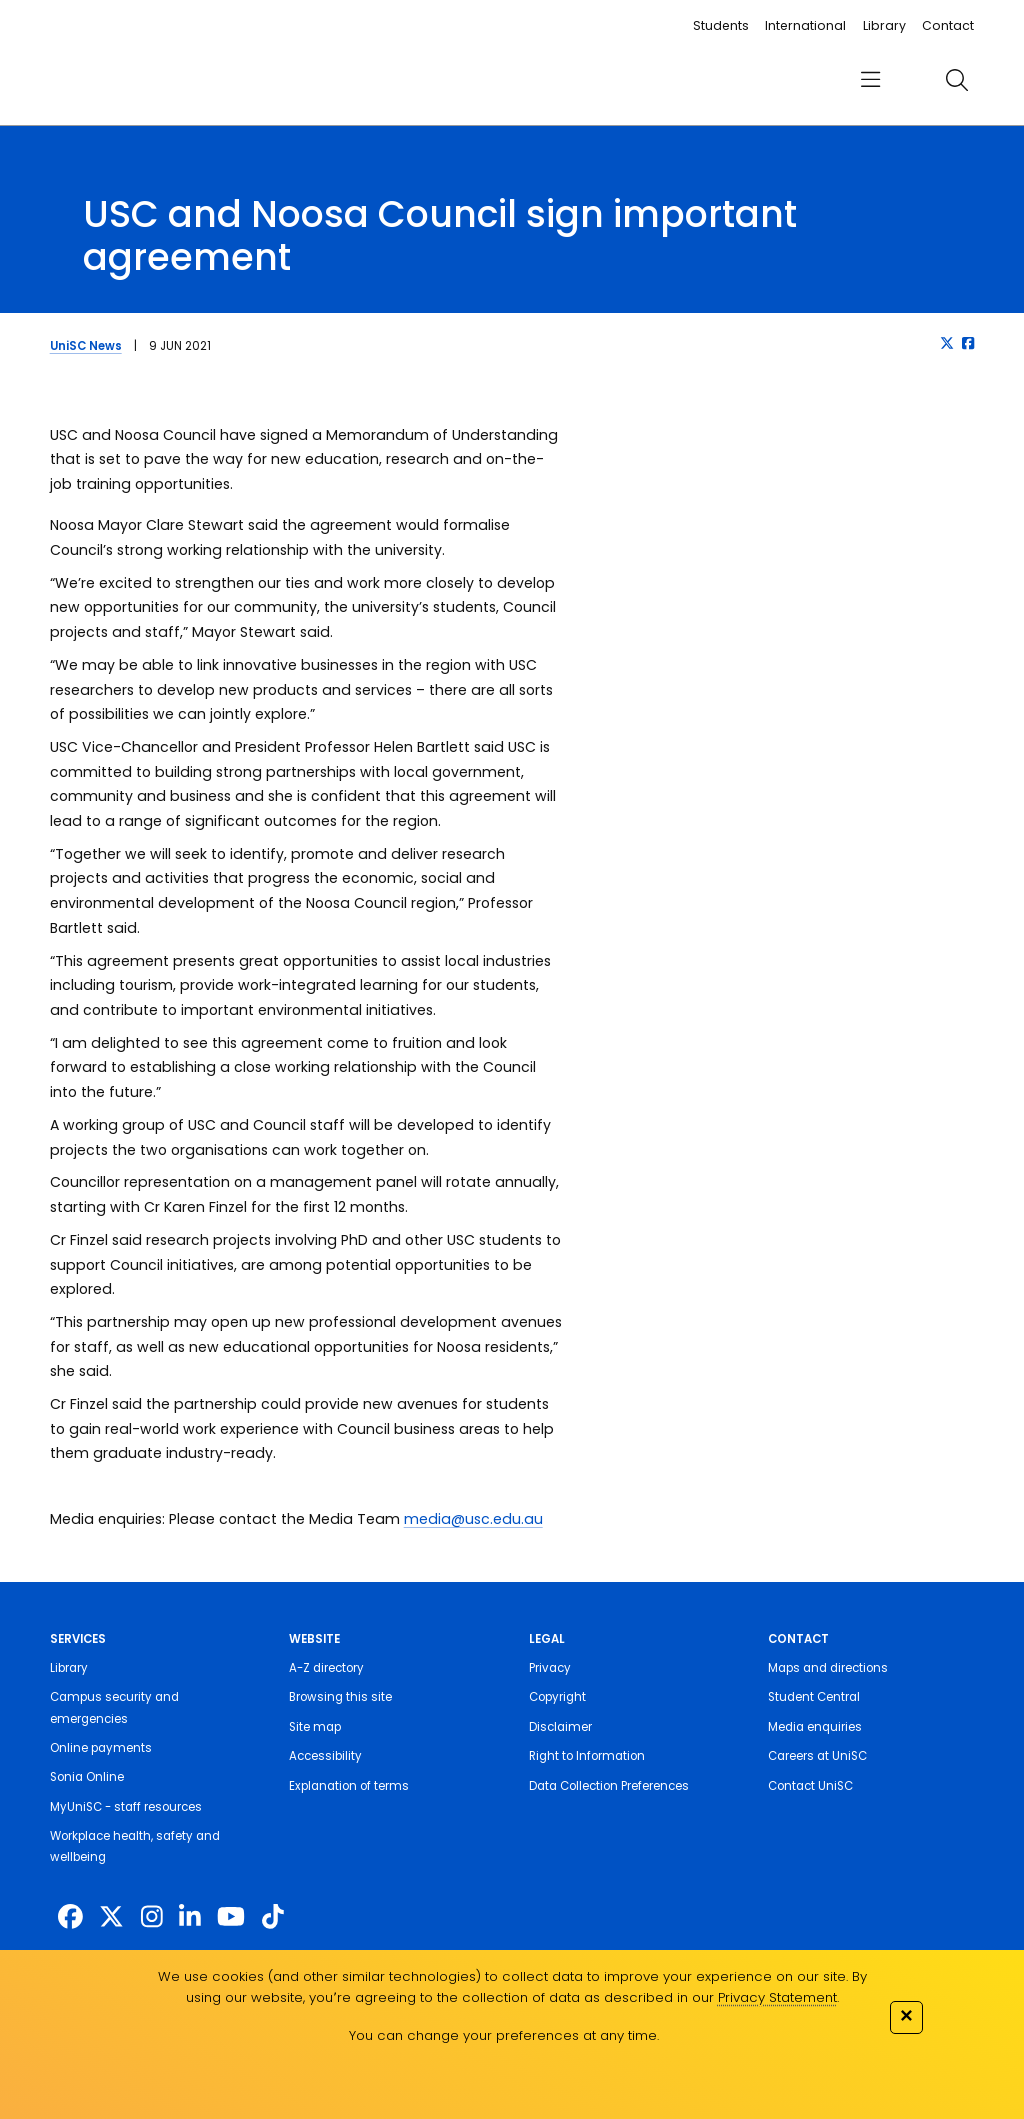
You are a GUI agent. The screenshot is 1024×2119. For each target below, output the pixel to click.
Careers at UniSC (817, 1756)
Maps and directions (828, 1668)
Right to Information (587, 1756)
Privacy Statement (777, 1997)
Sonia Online (87, 1777)
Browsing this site (340, 1697)
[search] (956, 80)
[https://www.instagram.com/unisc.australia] (152, 1917)
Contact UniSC (810, 1786)
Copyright (557, 1697)
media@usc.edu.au (473, 1519)
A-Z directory (326, 1668)
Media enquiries (815, 1727)
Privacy (550, 1668)
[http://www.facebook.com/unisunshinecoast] (70, 1917)
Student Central (814, 1697)
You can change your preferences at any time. (504, 2035)
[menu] (870, 80)
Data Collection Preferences (609, 1786)
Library (884, 25)
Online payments (101, 1748)
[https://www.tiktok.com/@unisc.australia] (273, 1917)
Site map (315, 1727)
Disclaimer (560, 1727)
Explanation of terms (349, 1786)
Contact (948, 25)
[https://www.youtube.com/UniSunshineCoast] (231, 1917)
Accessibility (325, 1756)
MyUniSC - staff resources (126, 1807)
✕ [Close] (906, 2015)
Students (721, 25)
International (805, 25)
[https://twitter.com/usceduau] (111, 1917)
